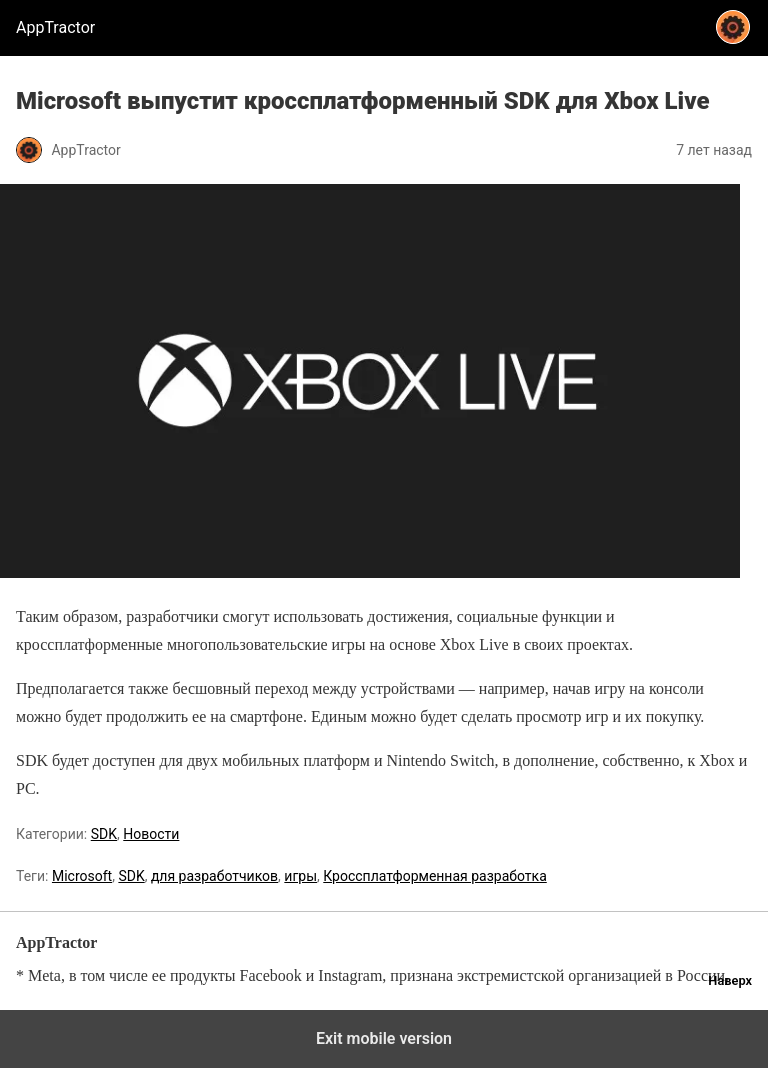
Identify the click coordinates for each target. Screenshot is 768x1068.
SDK (104, 834)
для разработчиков (214, 876)
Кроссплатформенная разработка (435, 876)
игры (300, 876)
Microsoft (82, 876)
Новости (151, 834)
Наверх (730, 980)
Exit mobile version (384, 1038)
